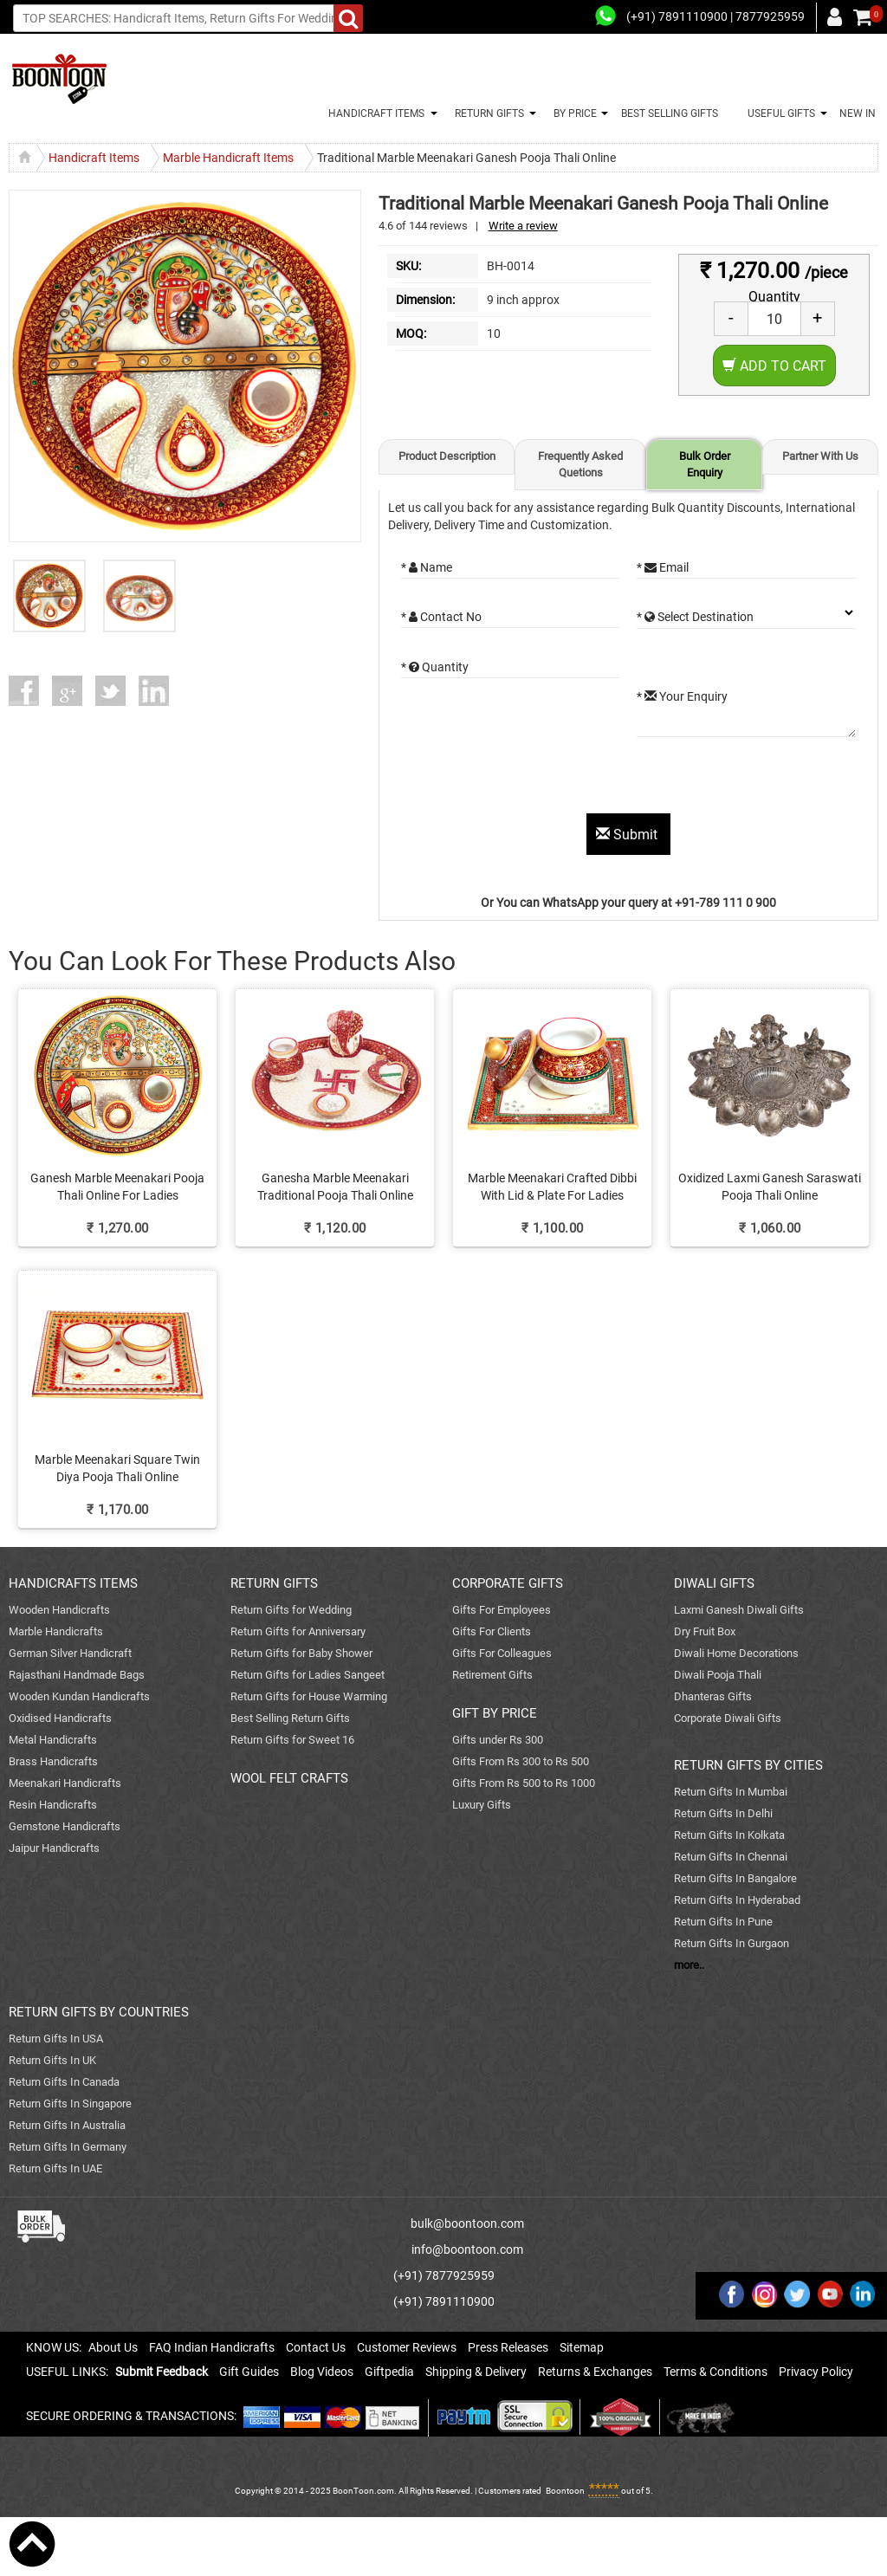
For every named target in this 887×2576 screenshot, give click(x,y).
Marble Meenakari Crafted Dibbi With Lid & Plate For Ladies (552, 1186)
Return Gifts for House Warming (308, 1696)
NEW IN (857, 113)
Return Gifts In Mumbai (730, 1791)
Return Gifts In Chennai (730, 1856)
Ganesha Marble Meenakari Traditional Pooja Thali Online (335, 1186)
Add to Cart (774, 366)
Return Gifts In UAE (55, 2168)
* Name (426, 567)
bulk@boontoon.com (467, 2223)
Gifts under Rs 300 (497, 1739)
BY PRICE (572, 113)
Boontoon (565, 2490)
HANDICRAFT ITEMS (373, 113)
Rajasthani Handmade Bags (77, 1674)
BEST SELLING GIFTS (669, 113)
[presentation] (532, 779)
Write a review (523, 225)
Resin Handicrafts (53, 1804)
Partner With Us (820, 456)
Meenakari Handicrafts (65, 1783)
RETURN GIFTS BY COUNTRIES (99, 2012)
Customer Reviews (406, 2347)
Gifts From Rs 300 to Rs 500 (520, 1761)
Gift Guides (249, 2372)
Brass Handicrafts (53, 1761)
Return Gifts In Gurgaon (731, 1943)
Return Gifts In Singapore (70, 2103)
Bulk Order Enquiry (704, 464)
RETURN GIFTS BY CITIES (748, 1765)
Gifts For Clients (491, 1631)
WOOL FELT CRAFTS (289, 1778)
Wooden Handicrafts (59, 1609)
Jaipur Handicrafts (54, 1847)
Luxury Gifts (481, 1804)
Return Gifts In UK (52, 2060)
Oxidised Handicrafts (60, 1718)
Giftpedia (389, 2372)
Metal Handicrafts (53, 1739)
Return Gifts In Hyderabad (737, 1899)
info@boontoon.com (467, 2249)
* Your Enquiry (682, 696)
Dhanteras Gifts (713, 1696)
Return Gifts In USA (56, 2038)
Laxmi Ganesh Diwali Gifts (739, 1609)
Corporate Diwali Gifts (727, 1718)
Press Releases (508, 2347)
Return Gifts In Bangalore (735, 1878)
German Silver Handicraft (70, 1653)
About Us (113, 2347)
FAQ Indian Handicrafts (212, 2347)
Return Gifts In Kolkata (729, 1834)
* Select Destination (695, 617)
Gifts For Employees (501, 1609)
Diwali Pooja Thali (717, 1674)
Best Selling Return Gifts (290, 1718)
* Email (663, 567)
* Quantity (435, 667)
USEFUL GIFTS (778, 113)
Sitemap (582, 2347)
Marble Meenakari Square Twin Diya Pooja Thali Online (117, 1468)
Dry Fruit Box (704, 1631)
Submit (628, 834)
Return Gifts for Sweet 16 (292, 1739)
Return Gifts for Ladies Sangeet (307, 1674)
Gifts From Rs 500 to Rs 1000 (523, 1783)
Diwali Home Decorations (736, 1653)
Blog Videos (321, 2372)
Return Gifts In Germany (67, 2146)
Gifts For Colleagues (502, 1653)
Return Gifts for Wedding (291, 1609)
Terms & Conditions (715, 2372)
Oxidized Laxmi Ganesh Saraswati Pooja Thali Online (769, 1186)
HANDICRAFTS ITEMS (73, 1583)
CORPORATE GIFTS (507, 1583)
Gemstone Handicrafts (64, 1826)
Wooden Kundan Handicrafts (79, 1696)
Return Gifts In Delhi (723, 1813)
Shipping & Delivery (476, 2372)
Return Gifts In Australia (67, 2125)
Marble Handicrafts (56, 1631)
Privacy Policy (816, 2372)
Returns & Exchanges (595, 2372)
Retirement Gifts (492, 1674)
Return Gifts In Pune (723, 1921)
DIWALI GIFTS (714, 1583)
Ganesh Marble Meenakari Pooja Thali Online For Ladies (117, 1186)
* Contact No (441, 617)
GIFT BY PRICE (494, 1713)
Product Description (446, 456)
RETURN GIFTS (487, 113)
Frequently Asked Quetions (580, 464)
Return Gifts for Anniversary (298, 1631)
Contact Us (316, 2347)
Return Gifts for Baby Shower (301, 1653)
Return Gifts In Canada (64, 2081)
